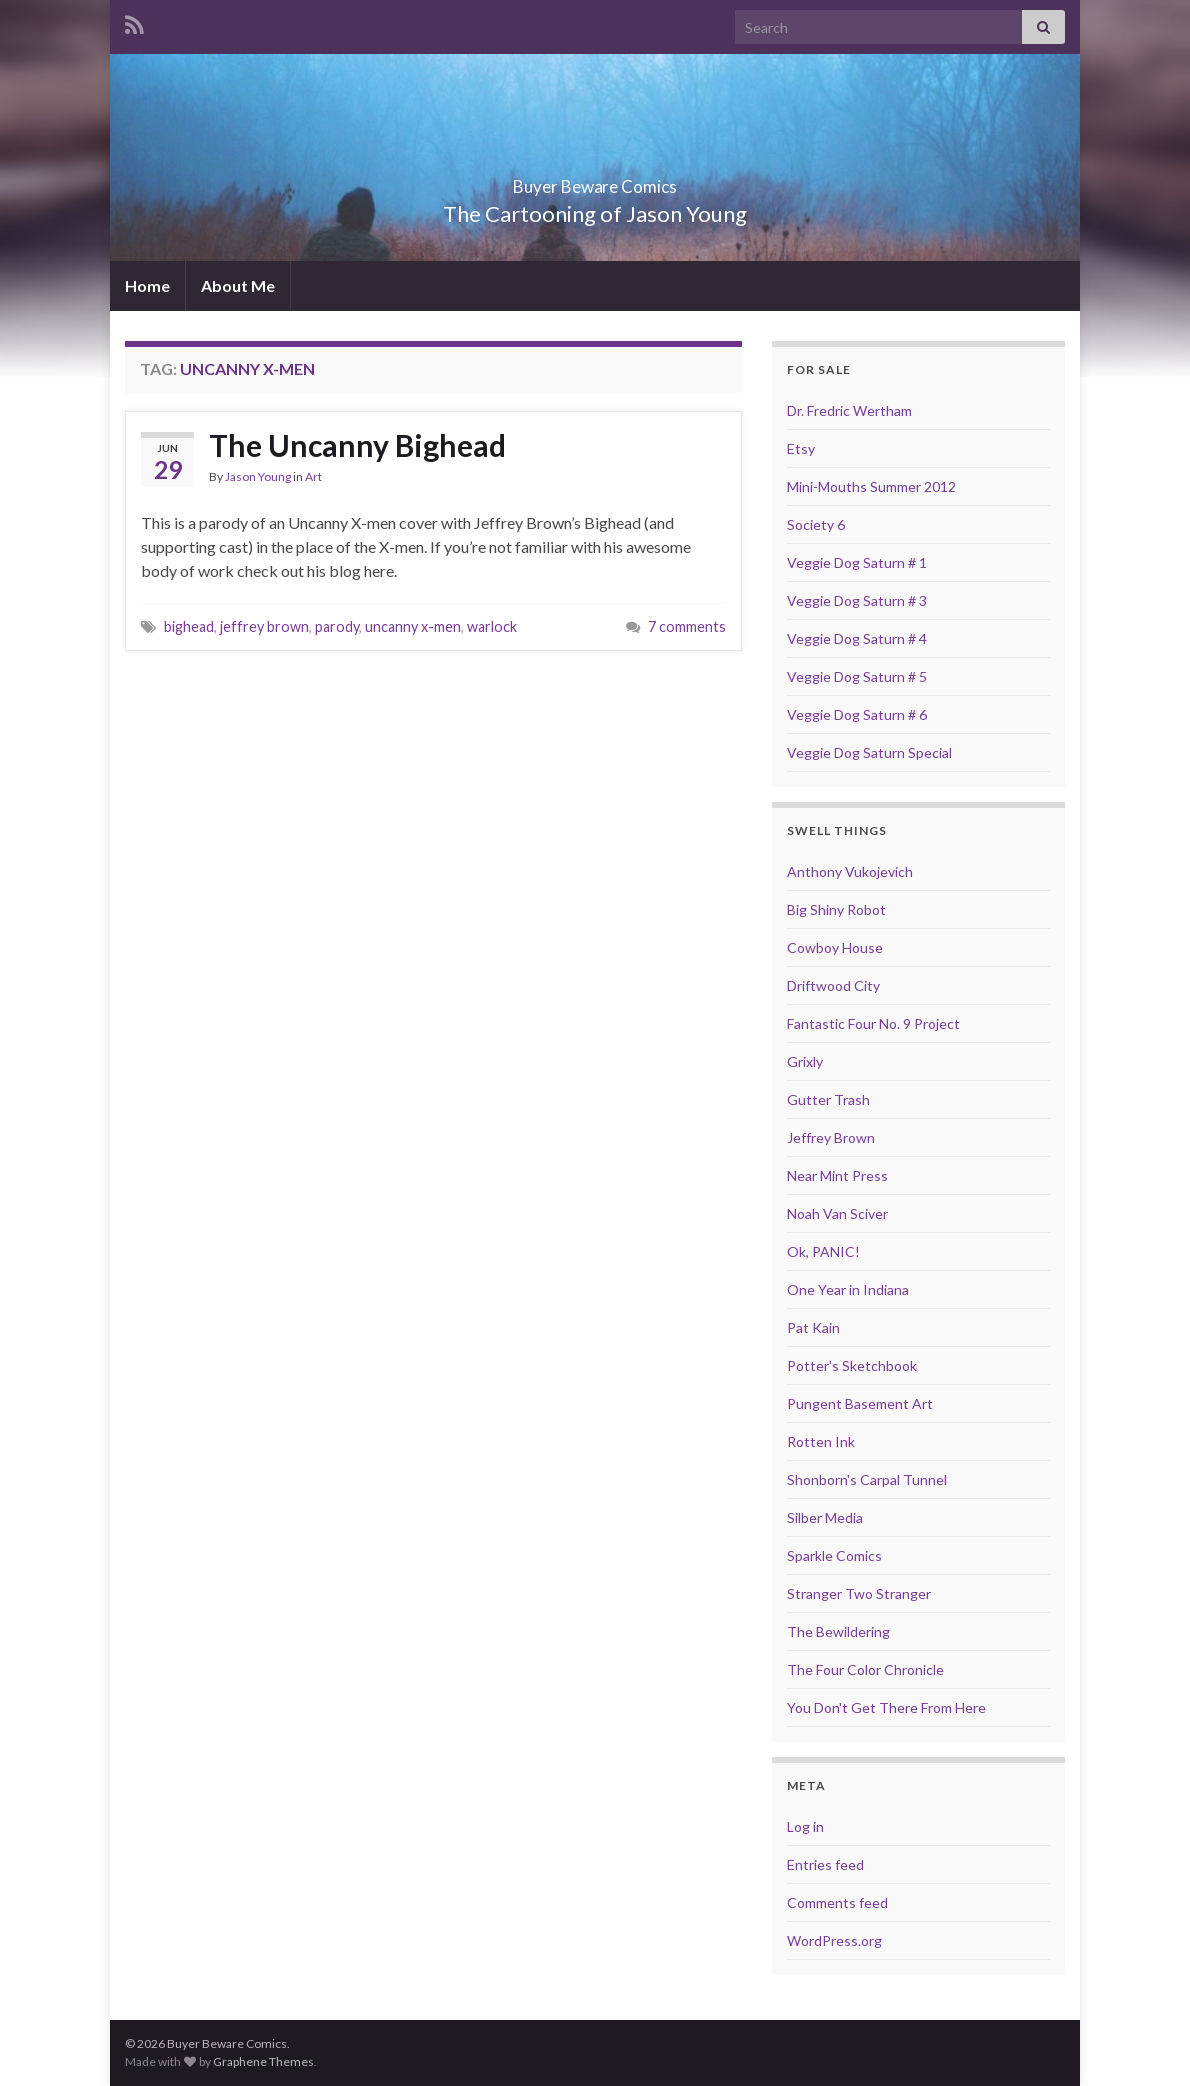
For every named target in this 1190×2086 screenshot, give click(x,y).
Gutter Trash (828, 1099)
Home (147, 285)
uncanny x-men (413, 626)
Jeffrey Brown (831, 1137)
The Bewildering (838, 1631)
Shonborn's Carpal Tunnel (867, 1479)
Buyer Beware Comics (595, 180)
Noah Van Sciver (837, 1213)
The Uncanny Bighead (357, 445)
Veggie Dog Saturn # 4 (857, 638)
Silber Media (825, 1517)
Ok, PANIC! (823, 1251)
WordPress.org (834, 1940)
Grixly (805, 1061)
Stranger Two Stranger (859, 1593)
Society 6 (816, 524)
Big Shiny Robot (836, 909)
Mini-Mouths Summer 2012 (871, 486)
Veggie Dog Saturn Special (869, 752)
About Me (238, 285)
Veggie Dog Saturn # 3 (857, 600)
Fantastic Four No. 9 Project (873, 1023)
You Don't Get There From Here (886, 1707)
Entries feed (825, 1864)
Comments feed (837, 1902)
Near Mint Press (837, 1175)
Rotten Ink (821, 1441)
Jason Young (258, 476)
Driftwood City (833, 985)
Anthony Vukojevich (850, 871)
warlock (492, 626)
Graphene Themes (263, 2061)
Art (313, 476)
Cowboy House (835, 947)
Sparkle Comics (834, 1555)
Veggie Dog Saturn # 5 (857, 676)
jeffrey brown (264, 626)
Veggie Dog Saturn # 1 (857, 562)
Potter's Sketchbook (852, 1365)
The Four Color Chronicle (865, 1669)
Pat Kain (813, 1327)
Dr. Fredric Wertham (849, 410)
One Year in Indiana (848, 1289)
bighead (189, 626)
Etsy (801, 448)
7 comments (687, 626)
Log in (805, 1826)
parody (337, 626)
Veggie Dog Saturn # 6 (857, 714)
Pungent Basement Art (860, 1403)
